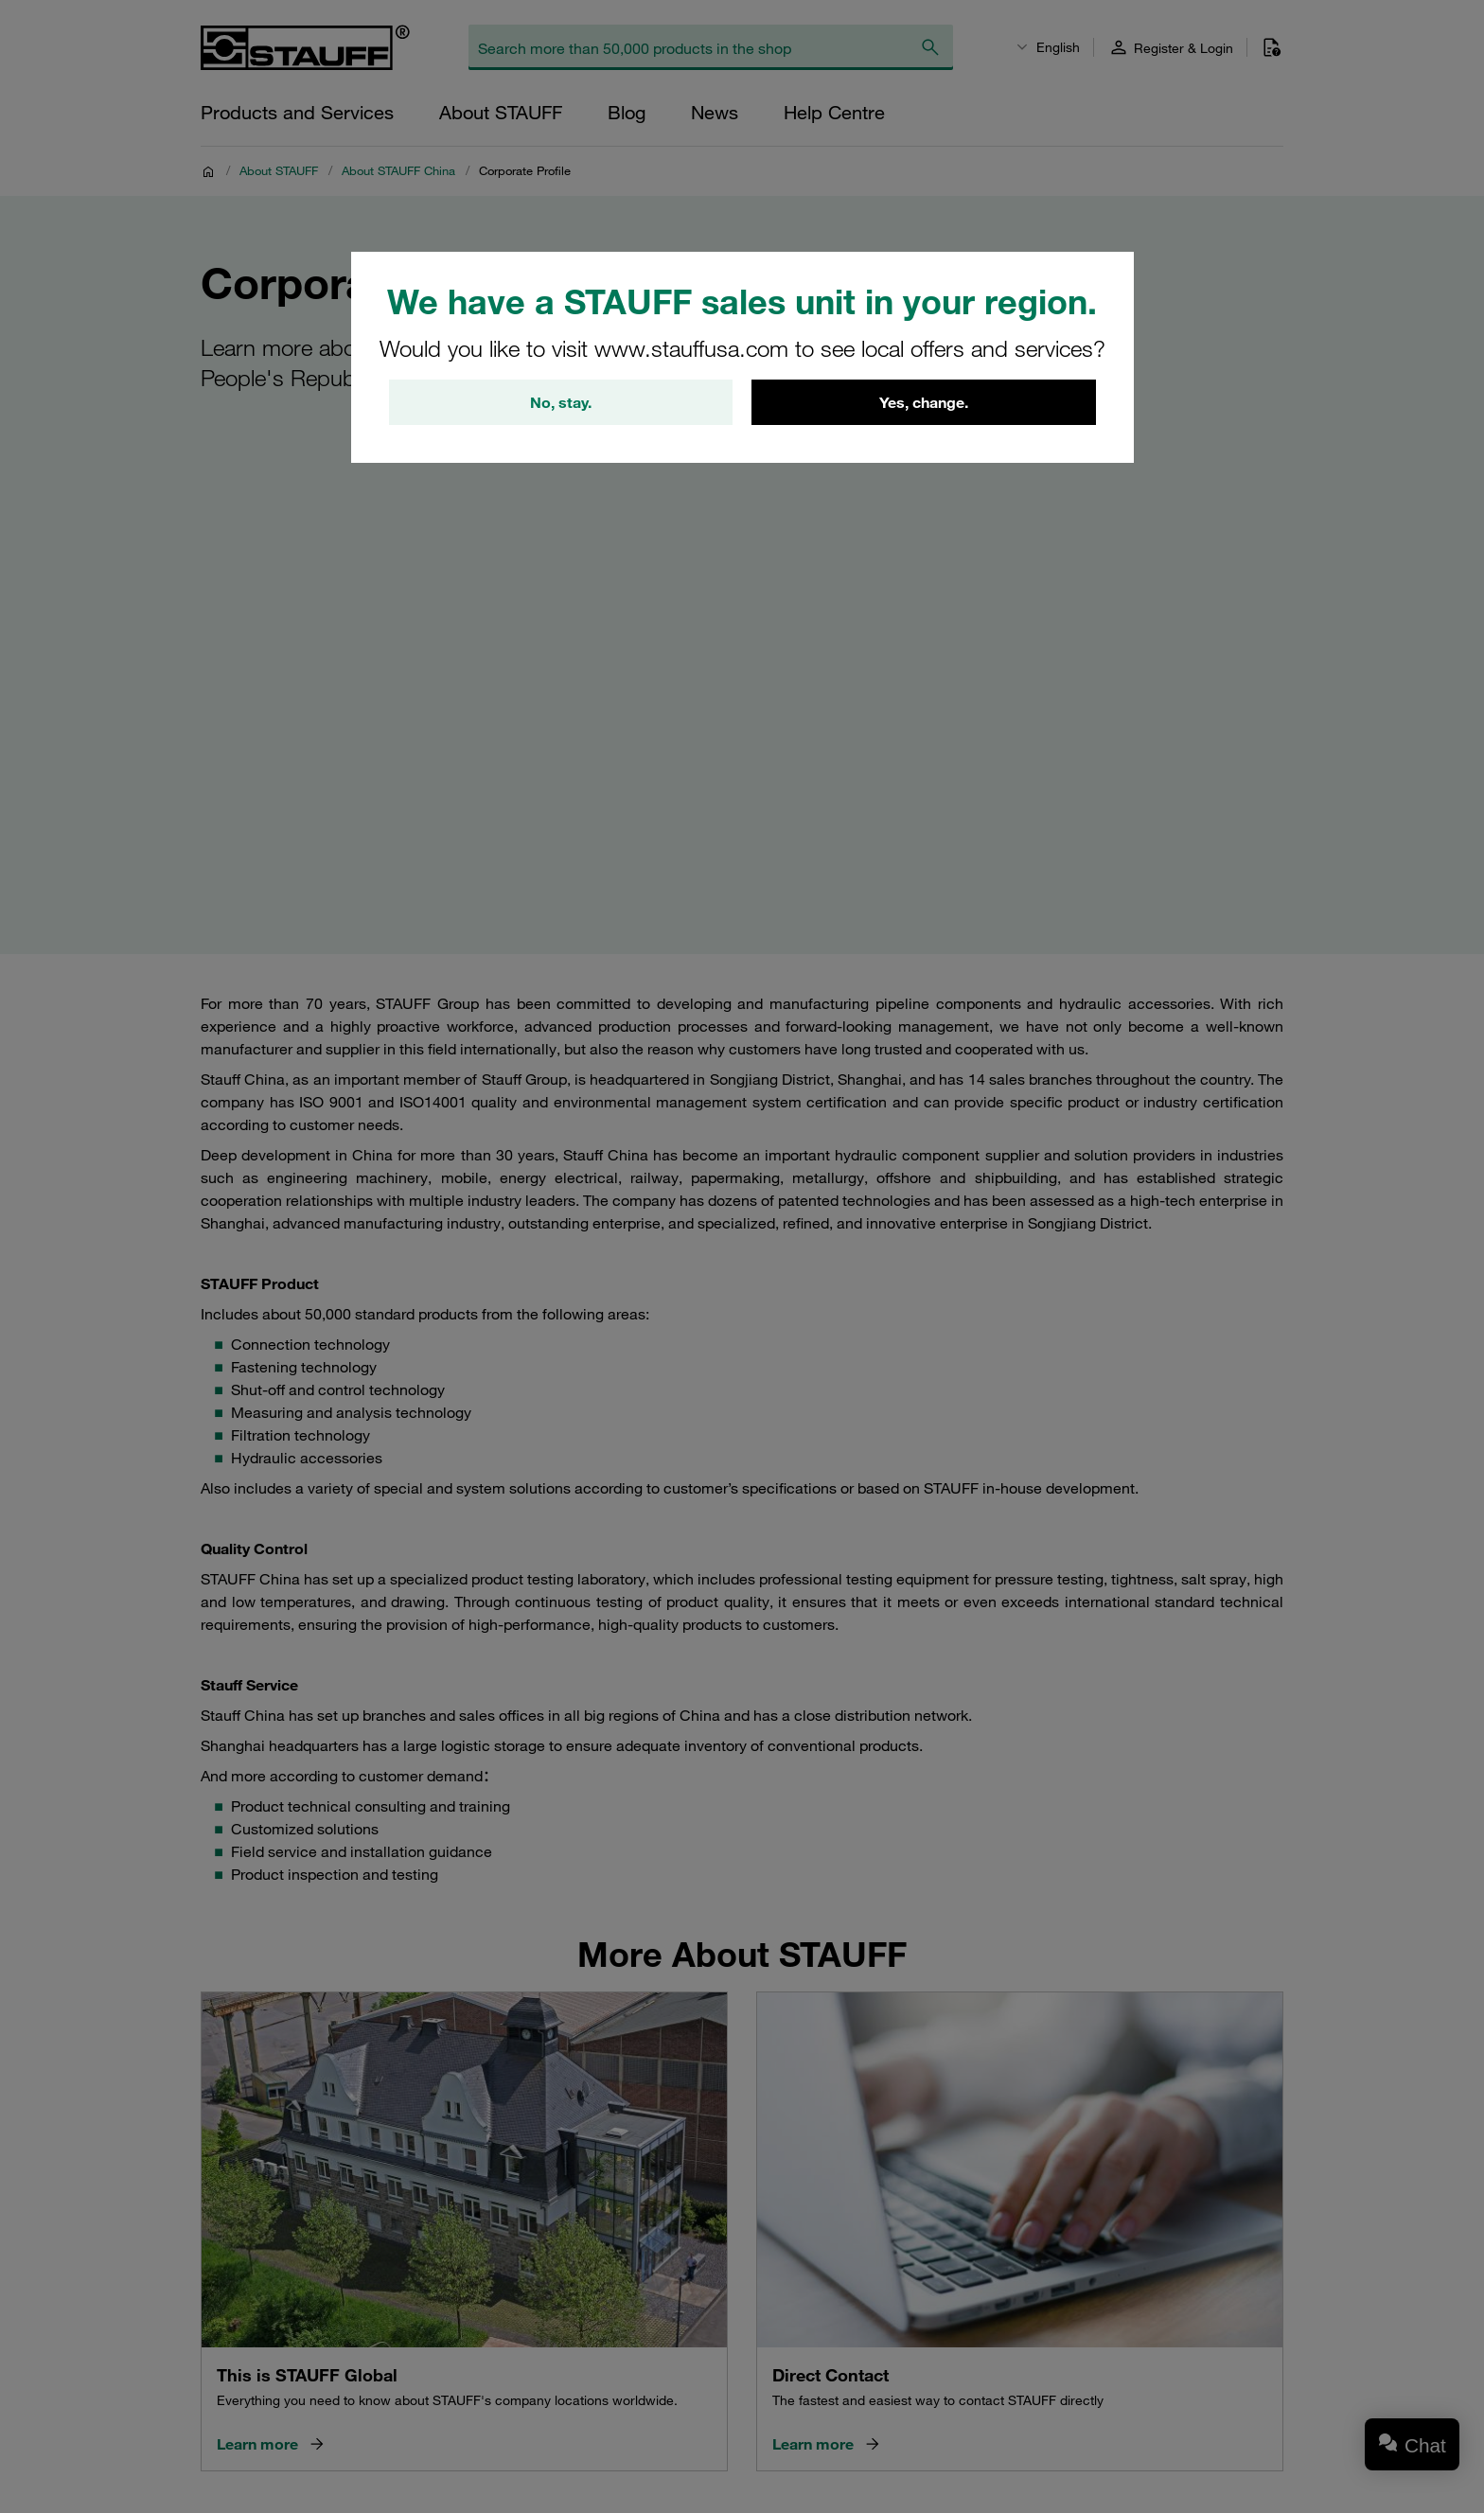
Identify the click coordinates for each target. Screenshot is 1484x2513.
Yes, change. (923, 402)
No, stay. (561, 402)
